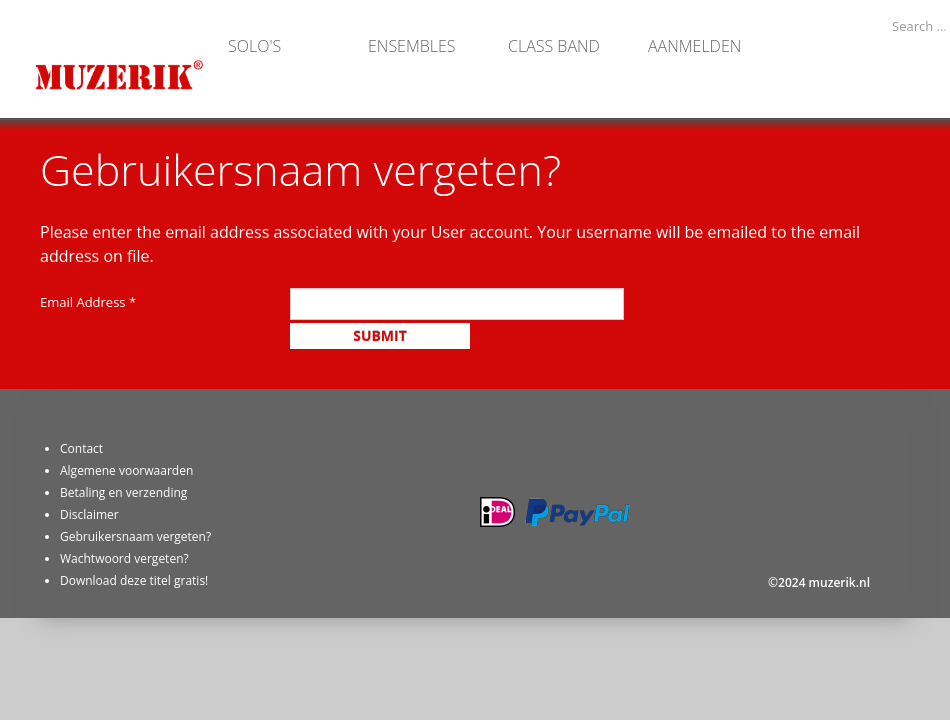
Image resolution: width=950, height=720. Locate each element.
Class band (554, 45)
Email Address (88, 302)
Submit (380, 335)
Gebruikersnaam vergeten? (135, 536)
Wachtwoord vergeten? (124, 558)
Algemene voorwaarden (126, 470)
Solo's (254, 45)
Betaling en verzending (123, 492)
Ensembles (412, 45)
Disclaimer (89, 514)
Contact (81, 448)
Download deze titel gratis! (134, 580)
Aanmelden (694, 45)
